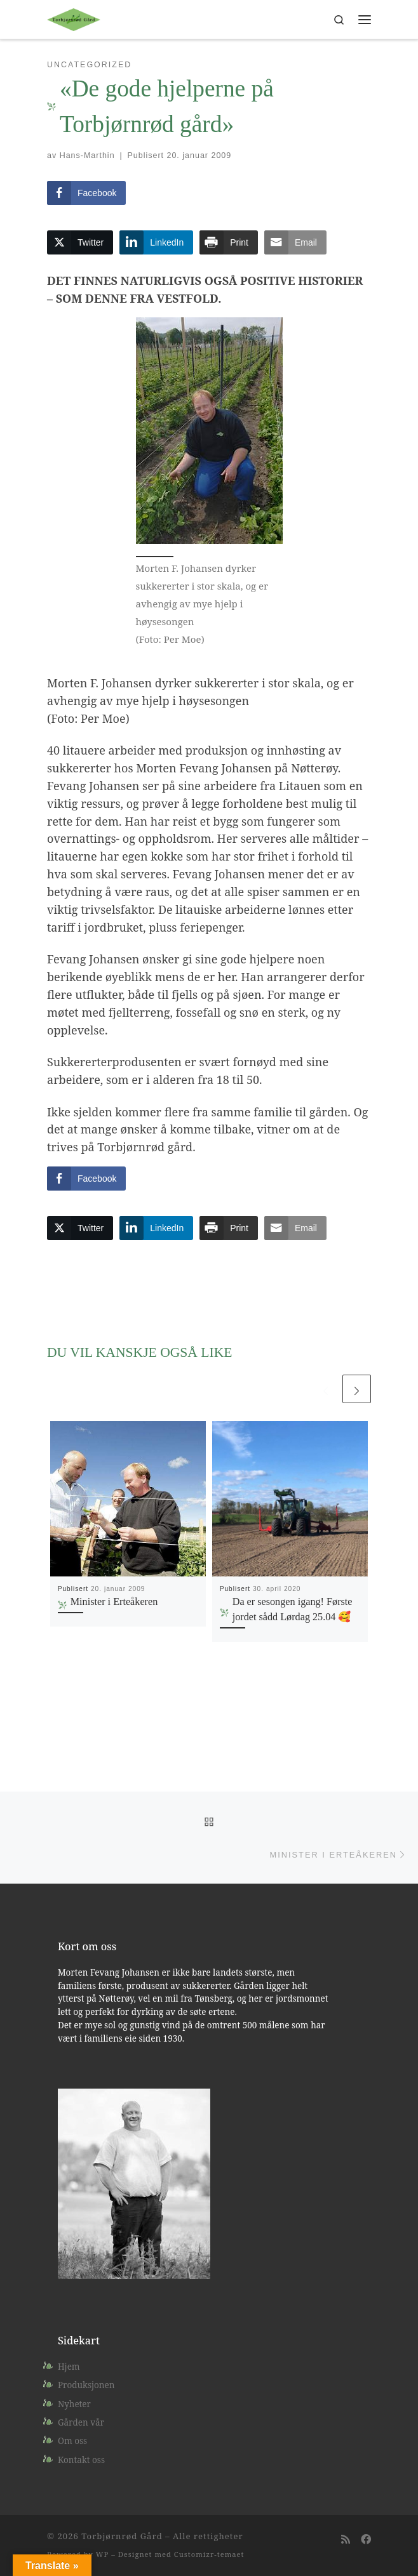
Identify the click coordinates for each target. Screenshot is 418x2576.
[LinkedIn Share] (156, 242)
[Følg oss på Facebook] (366, 2539)
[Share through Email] (295, 242)
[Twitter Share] (80, 242)
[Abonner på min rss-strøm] (345, 2539)
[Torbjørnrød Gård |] (73, 18)
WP (102, 2554)
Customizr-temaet (209, 2554)
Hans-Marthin (87, 155)
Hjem (69, 2366)
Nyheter (74, 2404)
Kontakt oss (81, 2460)
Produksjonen (86, 2385)
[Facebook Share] (86, 193)
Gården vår (81, 2422)
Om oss (72, 2441)
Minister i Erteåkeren (114, 1602)
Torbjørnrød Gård (121, 2536)
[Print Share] (228, 242)
